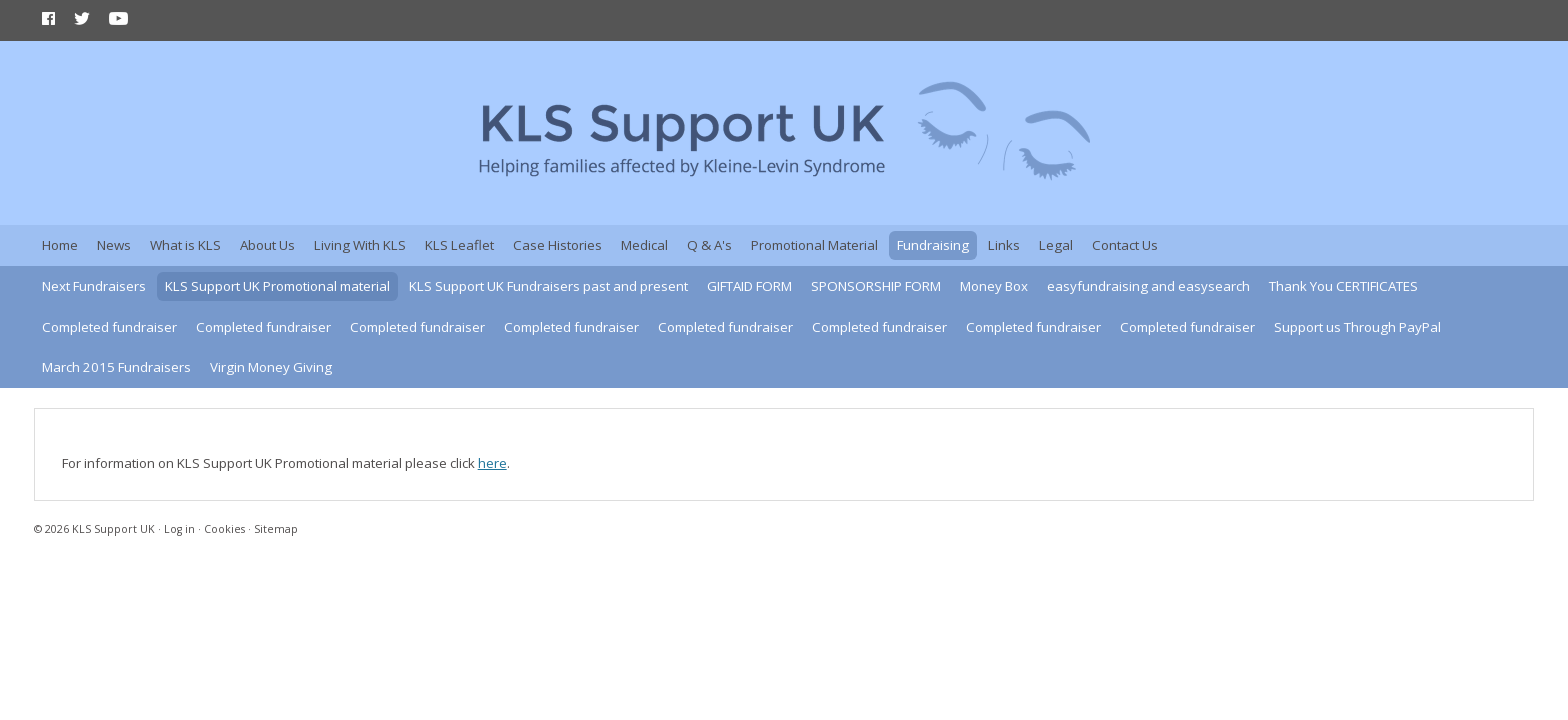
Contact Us (1125, 245)
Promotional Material (814, 245)
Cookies (224, 529)
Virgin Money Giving (271, 367)
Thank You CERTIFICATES (1343, 286)
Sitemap (276, 529)
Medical (644, 245)
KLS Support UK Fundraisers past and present (548, 286)
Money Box (994, 286)
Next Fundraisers (94, 286)
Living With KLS (360, 245)
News (114, 245)
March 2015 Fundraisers (116, 367)
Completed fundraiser (109, 327)
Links (1004, 245)
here (492, 463)
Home (60, 245)
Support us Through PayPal (1357, 327)
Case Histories (557, 245)
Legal (1056, 245)
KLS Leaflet (459, 245)
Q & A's (709, 245)
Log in (179, 529)
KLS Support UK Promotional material (277, 286)
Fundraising (933, 245)
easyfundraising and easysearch (1148, 286)
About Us (267, 245)
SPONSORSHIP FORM (876, 286)
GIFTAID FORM (749, 286)
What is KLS (185, 245)
